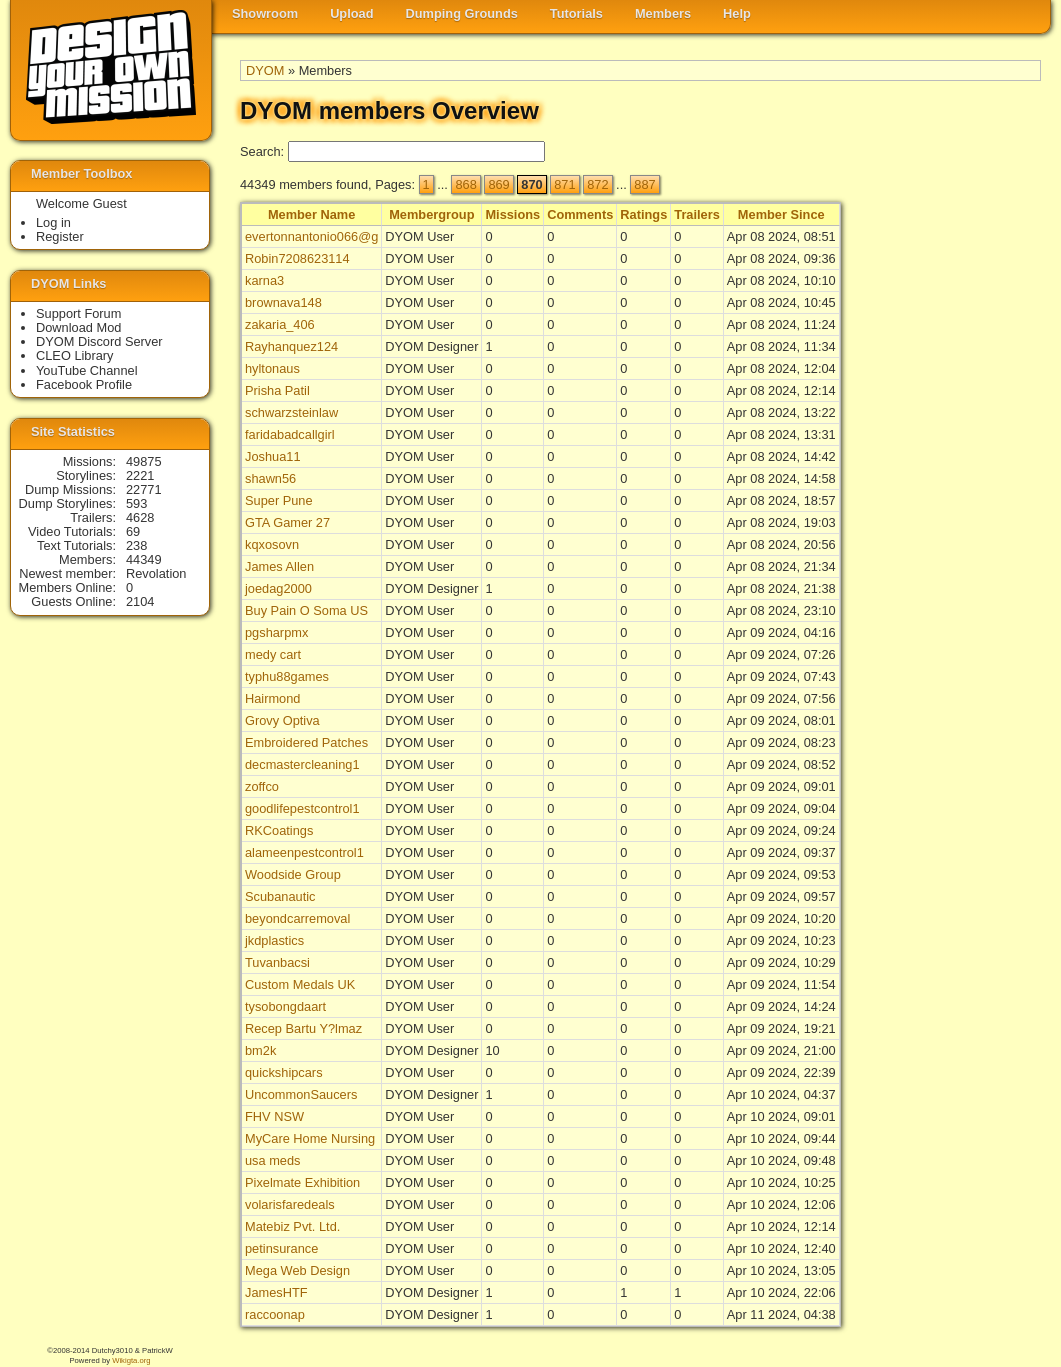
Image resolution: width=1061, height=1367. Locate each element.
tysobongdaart (285, 1006)
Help (737, 13)
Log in (53, 222)
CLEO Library (75, 355)
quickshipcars (284, 1072)
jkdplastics (274, 940)
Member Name (311, 214)
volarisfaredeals (290, 1204)
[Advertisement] (961, 511)
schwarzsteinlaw (291, 412)
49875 (144, 461)
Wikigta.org (131, 1360)
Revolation (156, 573)
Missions (512, 214)
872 (597, 184)
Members (663, 13)
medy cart (273, 654)
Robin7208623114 (297, 258)
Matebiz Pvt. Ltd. (292, 1226)
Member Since (781, 214)
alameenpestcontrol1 (304, 852)
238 (136, 545)
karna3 (264, 280)
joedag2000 (278, 588)
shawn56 (270, 478)
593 (136, 503)
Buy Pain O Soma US (306, 610)
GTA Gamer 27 (287, 522)
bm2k (260, 1050)
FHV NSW (274, 1116)
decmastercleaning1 (302, 764)
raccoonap (275, 1314)
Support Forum (78, 313)
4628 (140, 517)
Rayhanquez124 (291, 346)
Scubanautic (280, 896)
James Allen (279, 566)
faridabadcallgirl (290, 434)
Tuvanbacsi (277, 962)
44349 (144, 559)
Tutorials (576, 13)
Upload (351, 13)
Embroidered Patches (306, 742)
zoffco (262, 786)
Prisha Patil (277, 390)
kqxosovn (272, 544)
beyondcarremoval (297, 918)
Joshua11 (273, 456)
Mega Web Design (297, 1270)
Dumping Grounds (462, 13)
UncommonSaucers (301, 1094)
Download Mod (78, 327)
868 (465, 184)
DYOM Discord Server (99, 341)
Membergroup (431, 214)
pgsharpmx (276, 632)
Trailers (697, 214)
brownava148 (283, 302)
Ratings (643, 214)
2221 (140, 475)
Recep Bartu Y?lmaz (303, 1028)
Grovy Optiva (282, 720)
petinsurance (281, 1248)
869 (498, 184)
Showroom (265, 13)
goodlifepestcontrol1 (302, 808)
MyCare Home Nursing (310, 1138)
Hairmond (272, 698)
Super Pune (279, 500)
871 (564, 184)
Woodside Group (293, 874)
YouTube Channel (87, 370)
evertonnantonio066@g (311, 236)
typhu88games (287, 676)
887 (644, 184)
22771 (144, 489)
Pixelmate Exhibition (302, 1182)
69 (133, 531)
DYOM (265, 70)
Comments (580, 214)
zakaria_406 (280, 324)
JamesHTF (276, 1292)
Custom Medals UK (300, 984)
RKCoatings (279, 830)
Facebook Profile (84, 384)
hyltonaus (272, 368)
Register (60, 236)
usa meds (272, 1160)
